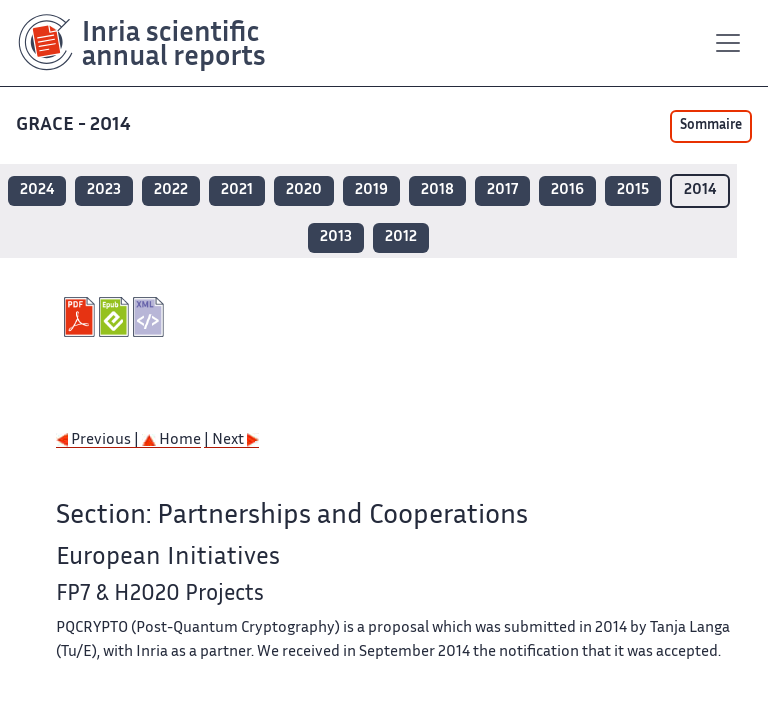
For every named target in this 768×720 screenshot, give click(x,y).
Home (171, 440)
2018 (437, 190)
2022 (171, 190)
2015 (633, 190)
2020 (304, 190)
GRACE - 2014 (75, 125)
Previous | (99, 440)
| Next (231, 440)
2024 (37, 190)
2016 (567, 190)
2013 (336, 237)
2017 (502, 190)
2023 (104, 190)
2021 (237, 190)
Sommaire (711, 126)
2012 (401, 237)
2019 (371, 190)
